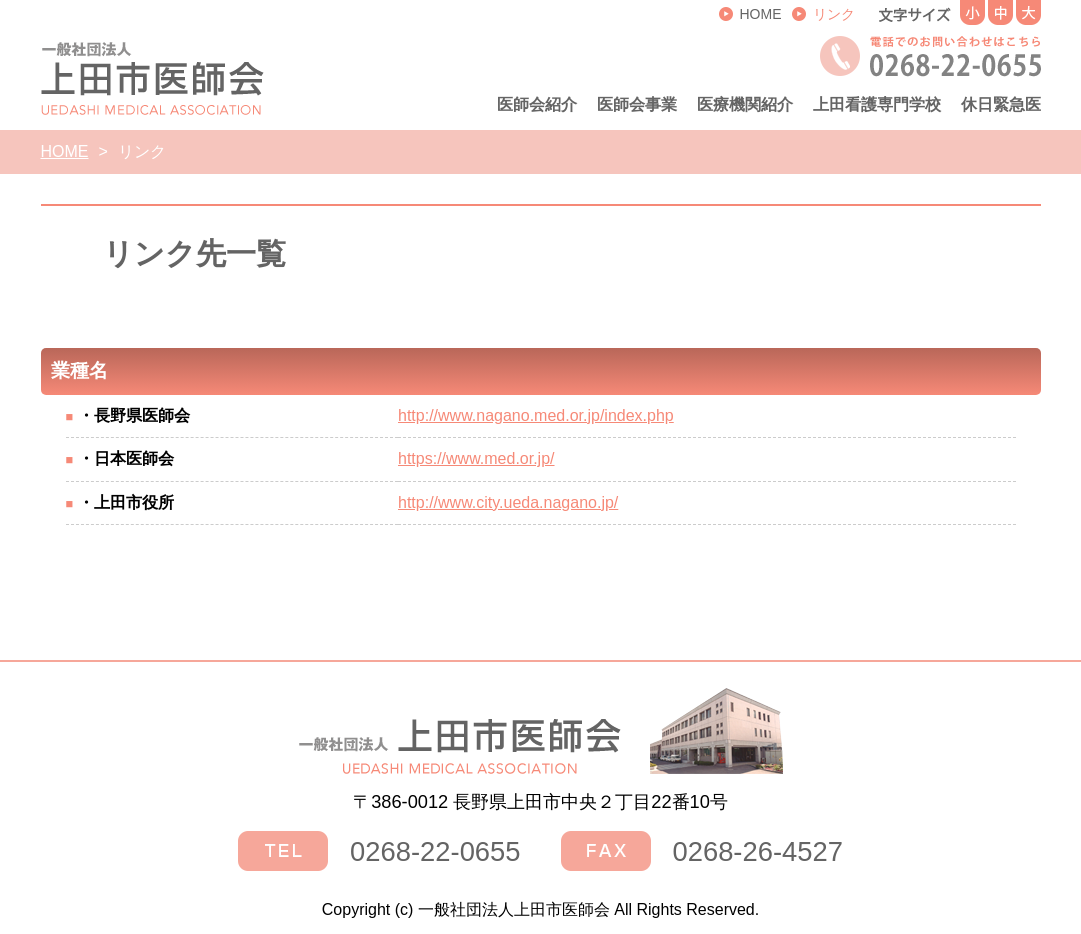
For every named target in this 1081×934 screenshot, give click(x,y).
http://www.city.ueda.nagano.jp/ (508, 502)
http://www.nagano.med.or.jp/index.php (536, 415)
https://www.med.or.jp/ (476, 458)
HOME (65, 151)
